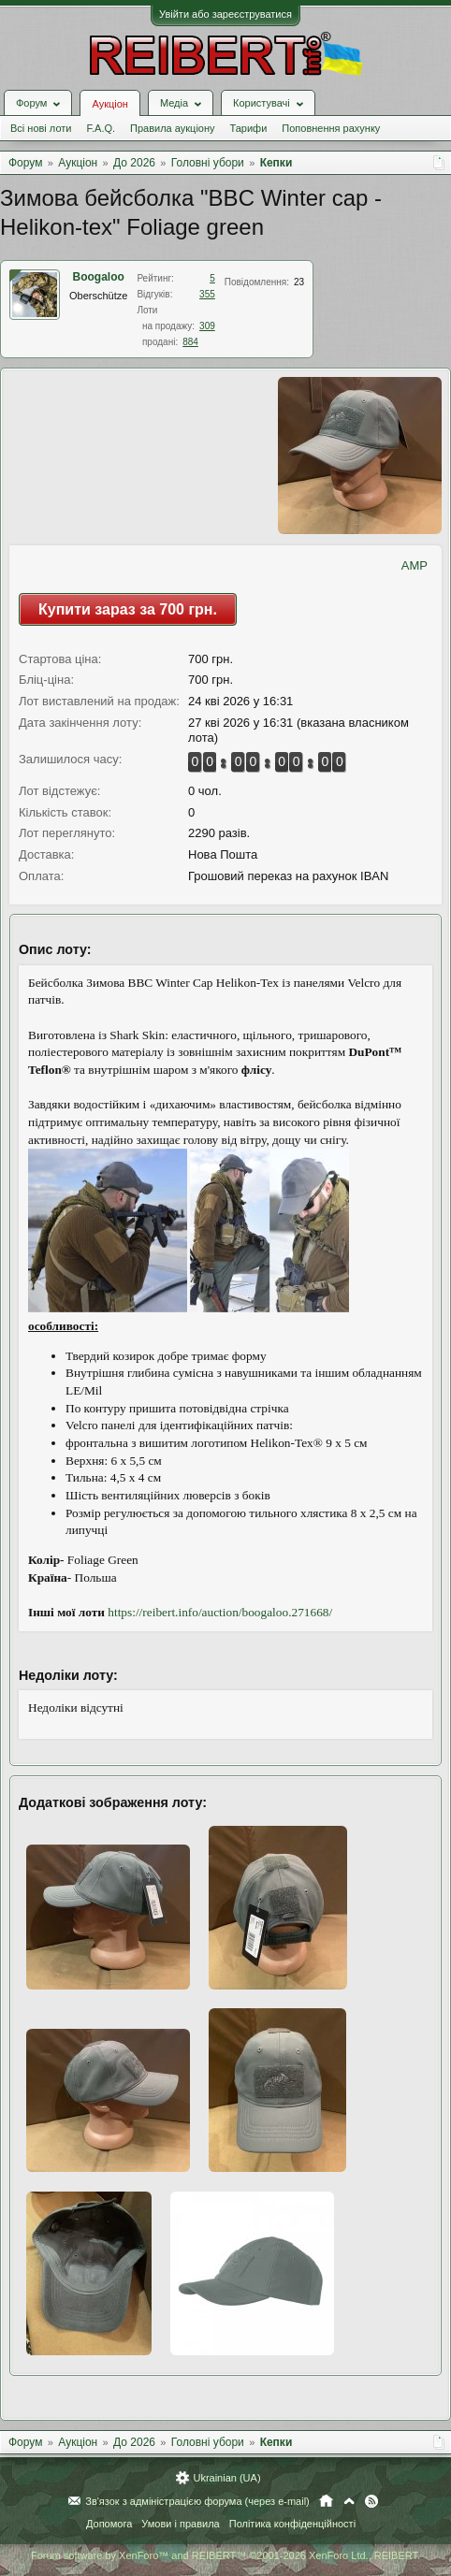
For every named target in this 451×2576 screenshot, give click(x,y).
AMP (414, 565)
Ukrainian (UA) (226, 2477)
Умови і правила (180, 2523)
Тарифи (249, 128)
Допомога (109, 2523)
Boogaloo (98, 276)
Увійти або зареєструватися (225, 14)
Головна (326, 2501)
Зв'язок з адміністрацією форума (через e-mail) (197, 2501)
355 (207, 294)
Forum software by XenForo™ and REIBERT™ (225, 2555)
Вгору (349, 2501)
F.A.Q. (100, 128)
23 (299, 282)
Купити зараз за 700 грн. (127, 609)
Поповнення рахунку (331, 128)
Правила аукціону (172, 128)
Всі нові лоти (40, 128)
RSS (371, 2501)
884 (190, 342)
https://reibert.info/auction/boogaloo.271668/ (220, 1612)
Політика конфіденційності (292, 2523)
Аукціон (109, 103)
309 (207, 326)
